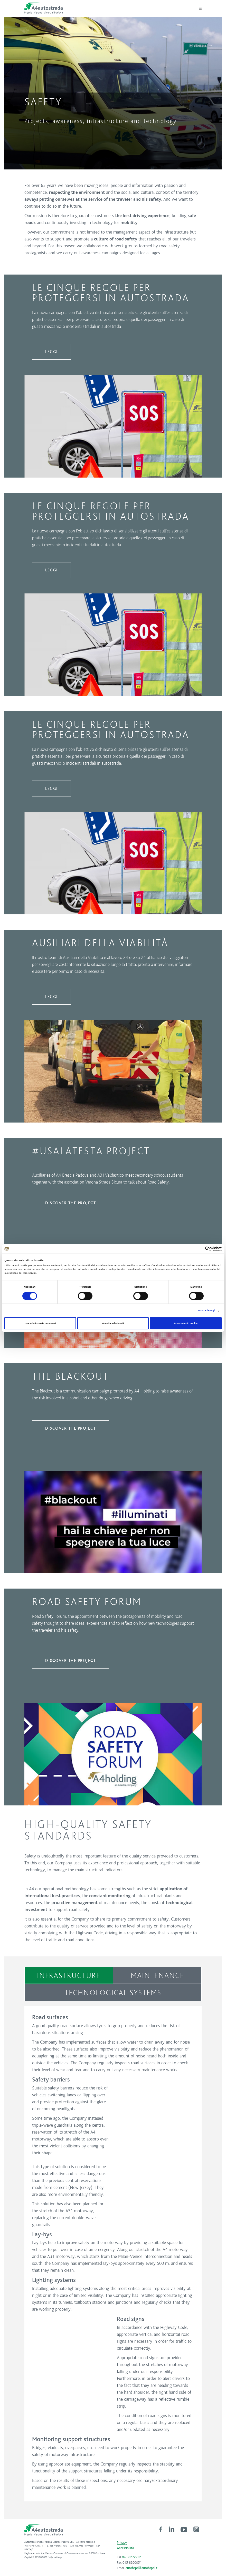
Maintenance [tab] (157, 1975)
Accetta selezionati (113, 1323)
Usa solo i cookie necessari (40, 1323)
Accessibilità (125, 2548)
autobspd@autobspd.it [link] (141, 2568)
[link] (160, 2529)
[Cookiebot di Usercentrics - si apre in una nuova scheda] (199, 1248)
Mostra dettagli (206, 1310)
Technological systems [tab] (113, 1992)
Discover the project (70, 1203)
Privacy (122, 2543)
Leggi (51, 351)
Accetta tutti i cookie (186, 1323)
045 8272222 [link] (131, 2557)
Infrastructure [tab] (68, 1975)
